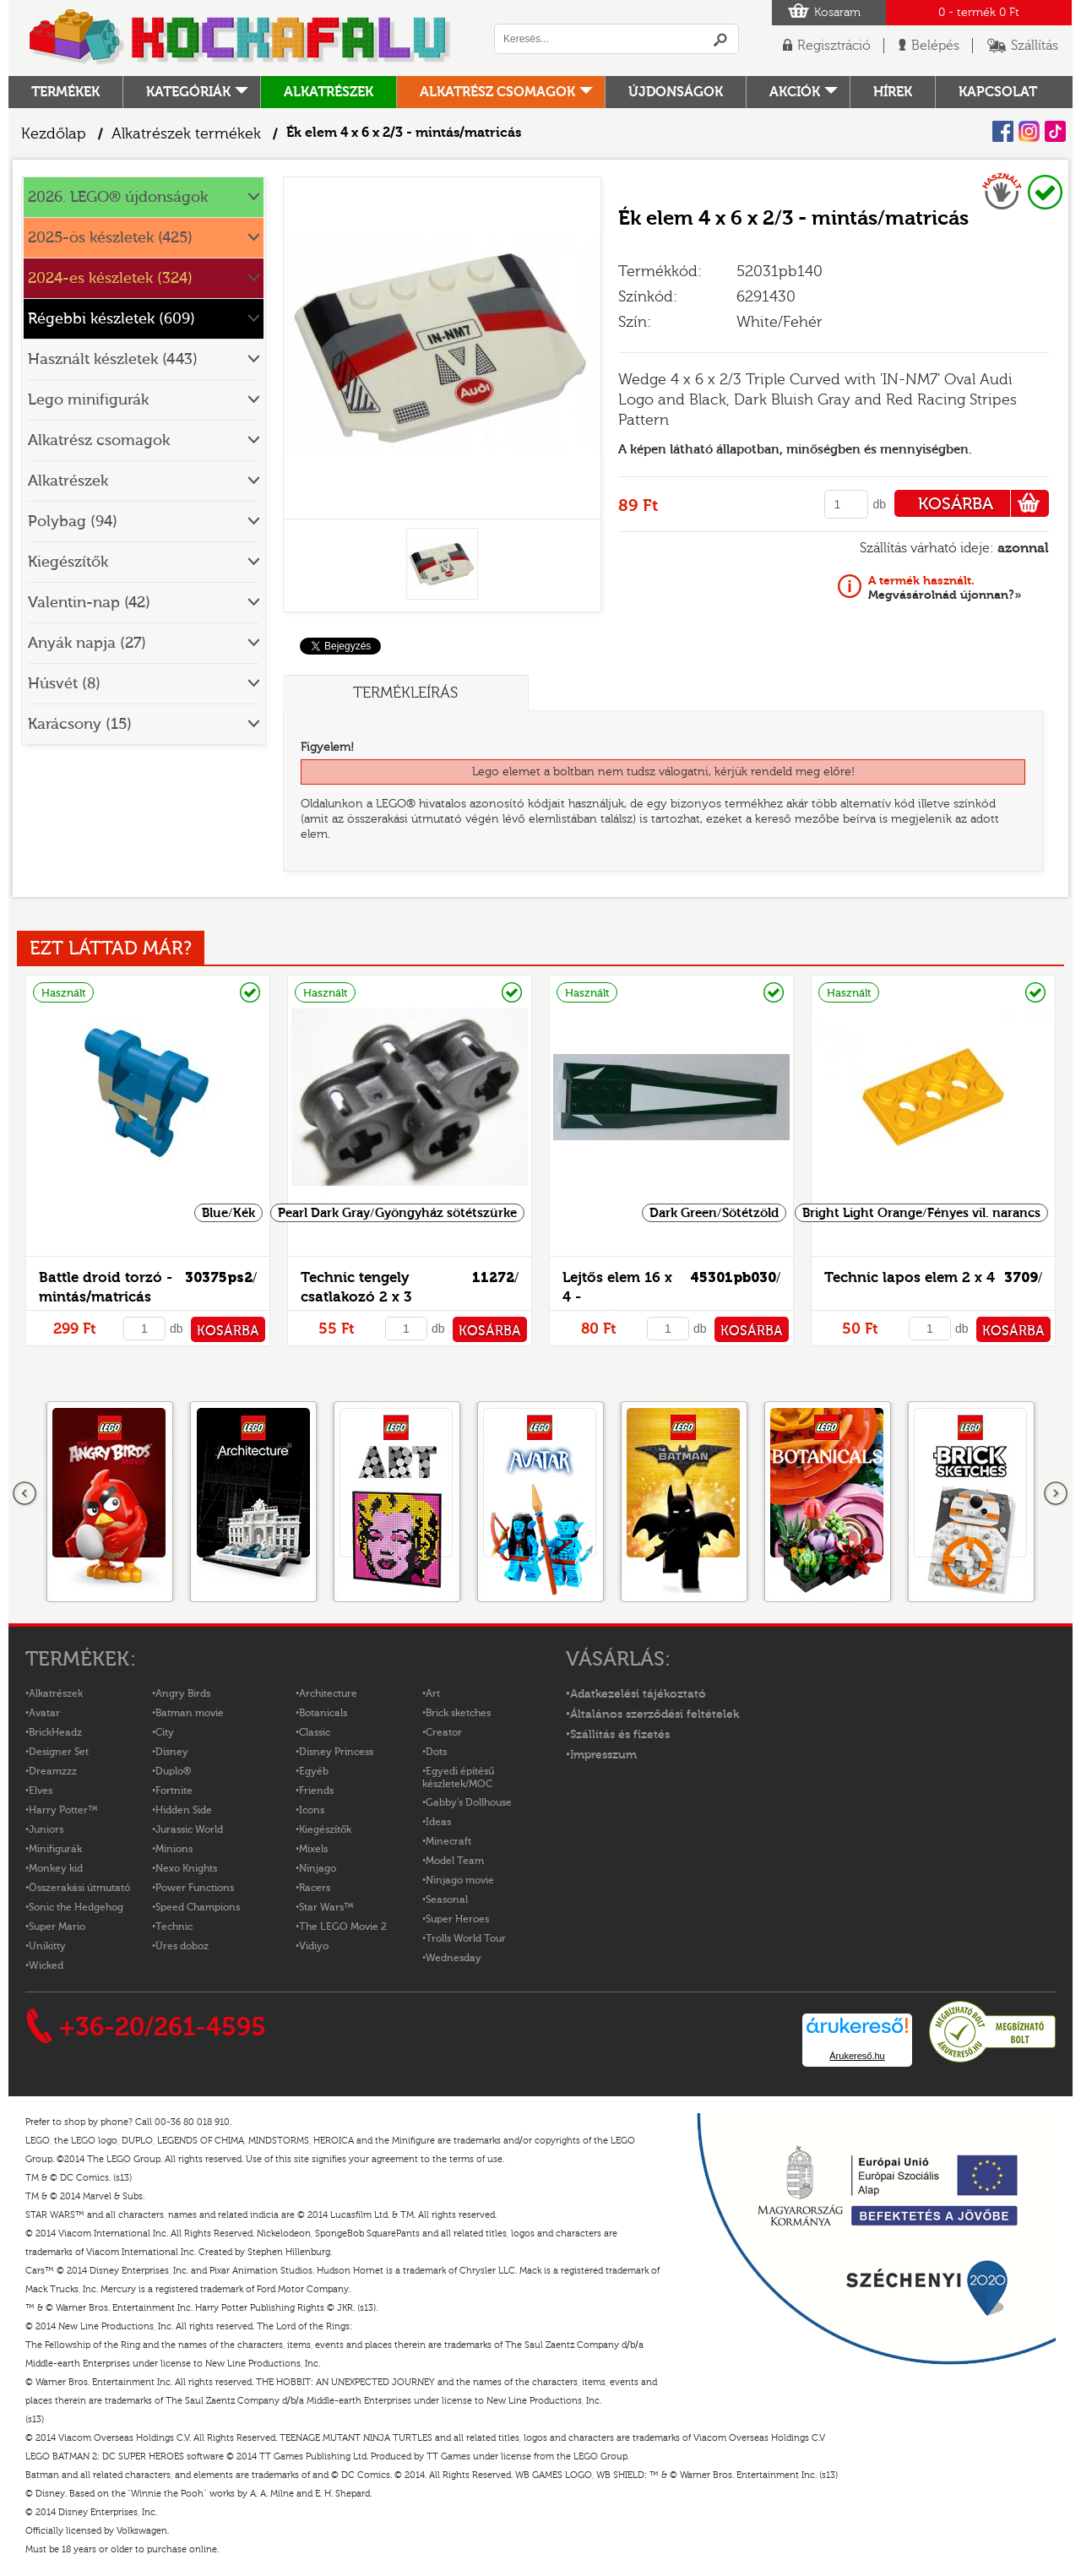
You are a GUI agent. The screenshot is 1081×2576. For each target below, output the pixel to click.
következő (1055, 1494)
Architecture (328, 1693)
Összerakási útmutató (79, 1888)
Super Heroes (457, 1919)
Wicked (46, 1965)
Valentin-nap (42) (89, 602)
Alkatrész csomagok (497, 92)
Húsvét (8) (64, 684)
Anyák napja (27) (87, 643)
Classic (314, 1732)
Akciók (794, 92)
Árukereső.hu (856, 2056)
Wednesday (453, 1958)
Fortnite (174, 1790)
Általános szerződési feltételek (654, 1714)
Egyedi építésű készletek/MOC (458, 1777)
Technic (174, 1926)
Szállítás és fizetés (620, 1735)
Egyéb (314, 1771)
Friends (316, 1790)
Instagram (1029, 131)
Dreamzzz (53, 1771)
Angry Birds (182, 1693)
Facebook (1002, 131)
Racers (314, 1888)
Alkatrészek (328, 92)
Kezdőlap (53, 134)
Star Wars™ (326, 1907)
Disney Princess (336, 1752)
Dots (436, 1752)
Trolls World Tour (466, 1938)
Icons (311, 1810)
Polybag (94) (72, 521)
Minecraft (448, 1841)
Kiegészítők (68, 562)
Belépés (935, 45)
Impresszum (603, 1755)
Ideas (438, 1822)
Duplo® (173, 1771)
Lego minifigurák (88, 400)
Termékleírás (405, 693)
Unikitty (47, 1946)
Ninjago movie (460, 1880)
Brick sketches (458, 1713)
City (164, 1732)
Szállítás (1034, 45)
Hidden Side (183, 1810)
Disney (171, 1752)
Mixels (313, 1849)
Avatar (44, 1713)
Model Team (455, 1861)
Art (433, 1693)
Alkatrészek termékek (186, 134)
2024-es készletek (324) (110, 278)
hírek (892, 92)
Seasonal (447, 1899)
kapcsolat (998, 92)
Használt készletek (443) (113, 359)
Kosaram (837, 12)
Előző (25, 1494)
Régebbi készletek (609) (111, 319)
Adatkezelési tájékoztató (638, 1694)
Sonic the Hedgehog (76, 1907)
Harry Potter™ (63, 1810)
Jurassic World (189, 1829)
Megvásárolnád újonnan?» (945, 587)
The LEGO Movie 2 (343, 1926)
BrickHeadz (55, 1732)
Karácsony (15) (80, 724)
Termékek (65, 92)
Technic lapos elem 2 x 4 (909, 1277)
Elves (40, 1790)
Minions (174, 1849)
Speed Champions (197, 1907)
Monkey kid (56, 1868)
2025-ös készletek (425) (110, 238)
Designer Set (59, 1752)
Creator (444, 1732)
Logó (241, 38)
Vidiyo (314, 1946)
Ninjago (317, 1868)
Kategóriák (188, 92)
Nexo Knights (186, 1868)
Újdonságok (675, 92)
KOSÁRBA (983, 503)
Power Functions (194, 1888)
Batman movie (189, 1713)
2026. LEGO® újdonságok (118, 197)
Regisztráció (834, 45)
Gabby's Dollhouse (469, 1802)
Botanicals (323, 1713)
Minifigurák (55, 1849)
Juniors (46, 1829)
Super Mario (57, 1926)
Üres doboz (182, 1946)
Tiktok (1055, 131)
